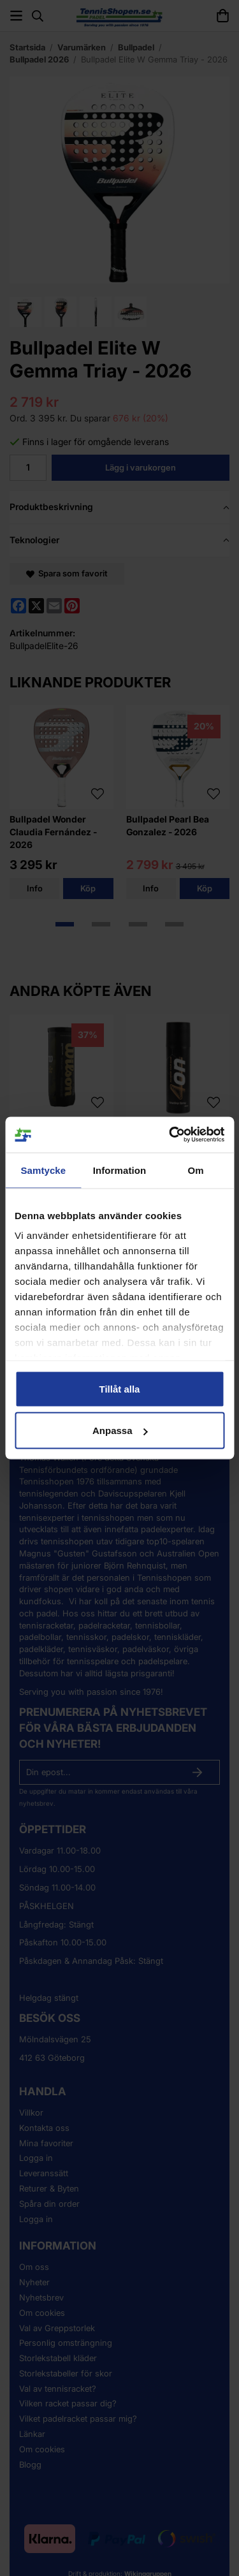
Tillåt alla (119, 1388)
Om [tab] (196, 1169)
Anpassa (120, 1430)
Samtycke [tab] (43, 1169)
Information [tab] (120, 1169)
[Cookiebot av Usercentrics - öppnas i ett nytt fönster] (170, 1135)
